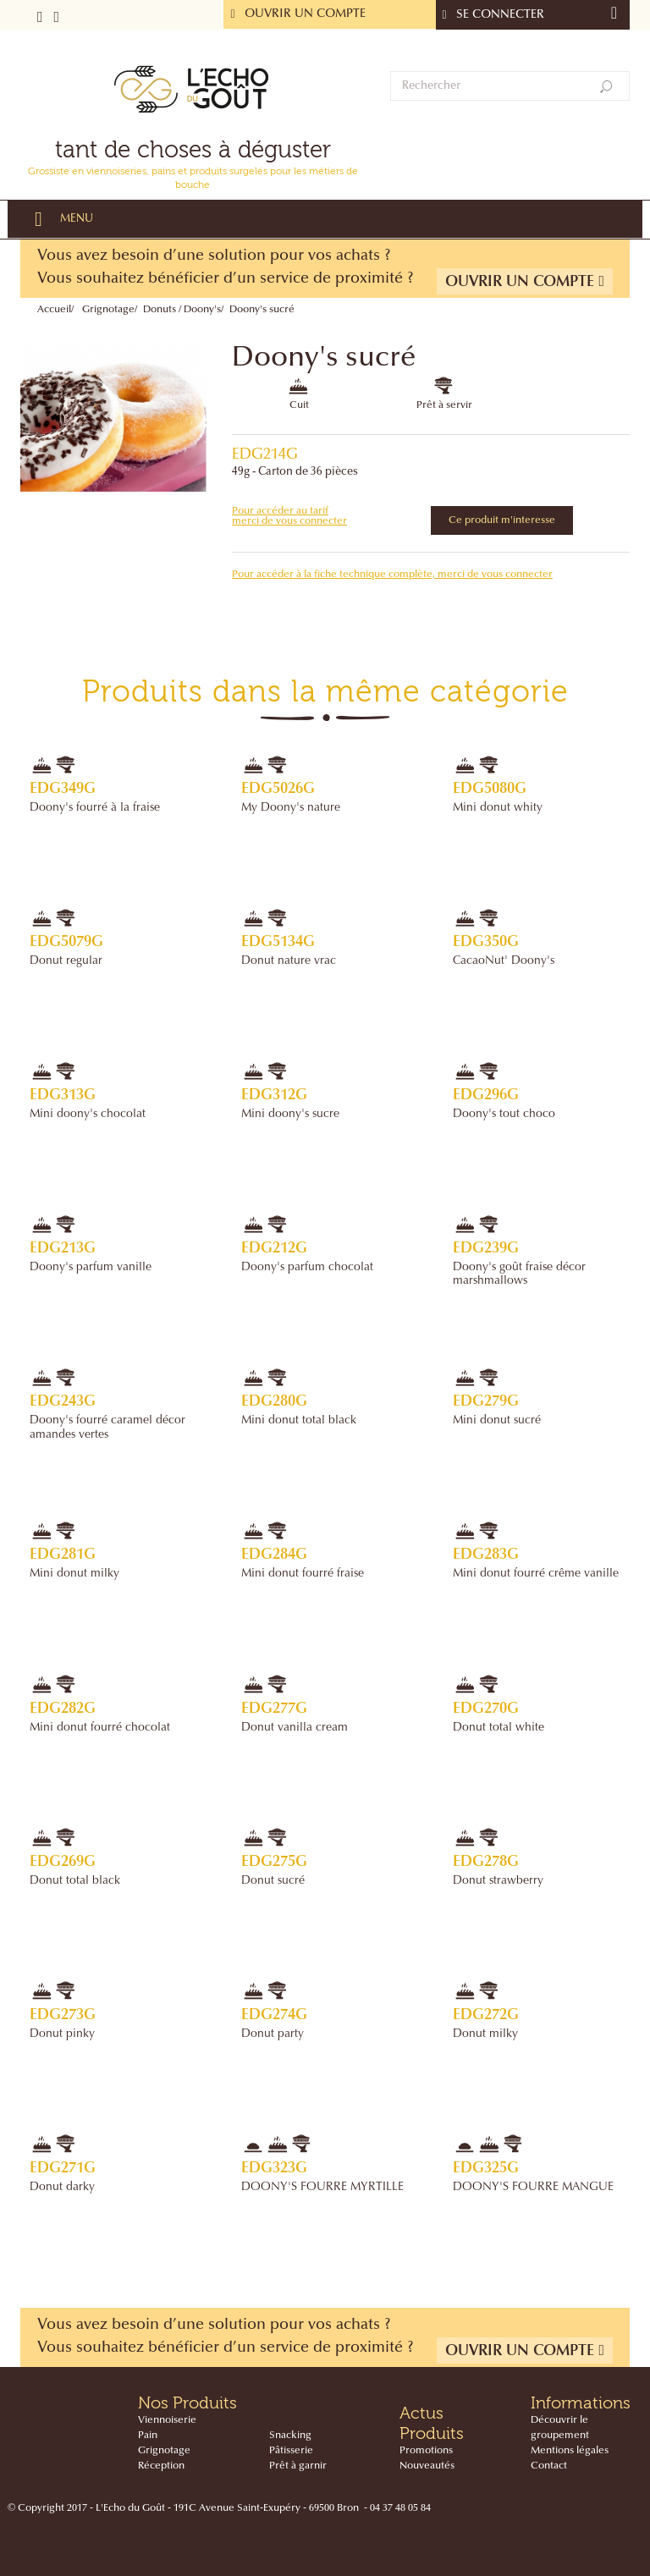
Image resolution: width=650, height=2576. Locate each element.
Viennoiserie (167, 2420)
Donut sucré (273, 1881)
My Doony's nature (290, 808)
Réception (161, 2466)
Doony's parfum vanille (90, 1268)
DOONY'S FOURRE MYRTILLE (322, 2187)
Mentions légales (570, 2451)
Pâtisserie (291, 2451)
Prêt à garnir (298, 2466)
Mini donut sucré (497, 1421)
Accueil (54, 310)
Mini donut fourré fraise (302, 1574)
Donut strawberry (498, 1881)
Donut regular (66, 961)
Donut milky (485, 2034)
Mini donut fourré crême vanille (536, 1574)
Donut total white (498, 1728)
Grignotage (108, 310)
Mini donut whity (498, 808)
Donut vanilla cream (294, 1728)
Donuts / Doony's (182, 310)
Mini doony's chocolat (88, 1114)
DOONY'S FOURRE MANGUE (533, 2187)
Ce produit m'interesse (502, 520)
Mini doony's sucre (290, 1114)
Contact (549, 2466)
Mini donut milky (74, 1574)
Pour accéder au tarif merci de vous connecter (289, 516)
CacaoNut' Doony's (503, 961)
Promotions (426, 2451)
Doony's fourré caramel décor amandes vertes (107, 1427)
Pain (147, 2435)
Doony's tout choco (504, 1114)
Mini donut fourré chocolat (100, 1728)
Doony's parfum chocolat (307, 1268)
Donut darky (62, 2187)
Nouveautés (426, 2466)
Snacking (290, 2435)
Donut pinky (62, 2034)
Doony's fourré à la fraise (95, 808)
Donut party (272, 2034)
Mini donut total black (298, 1421)
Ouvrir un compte (524, 281)
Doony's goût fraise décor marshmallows (519, 1274)
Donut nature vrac (288, 961)
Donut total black (75, 1881)
